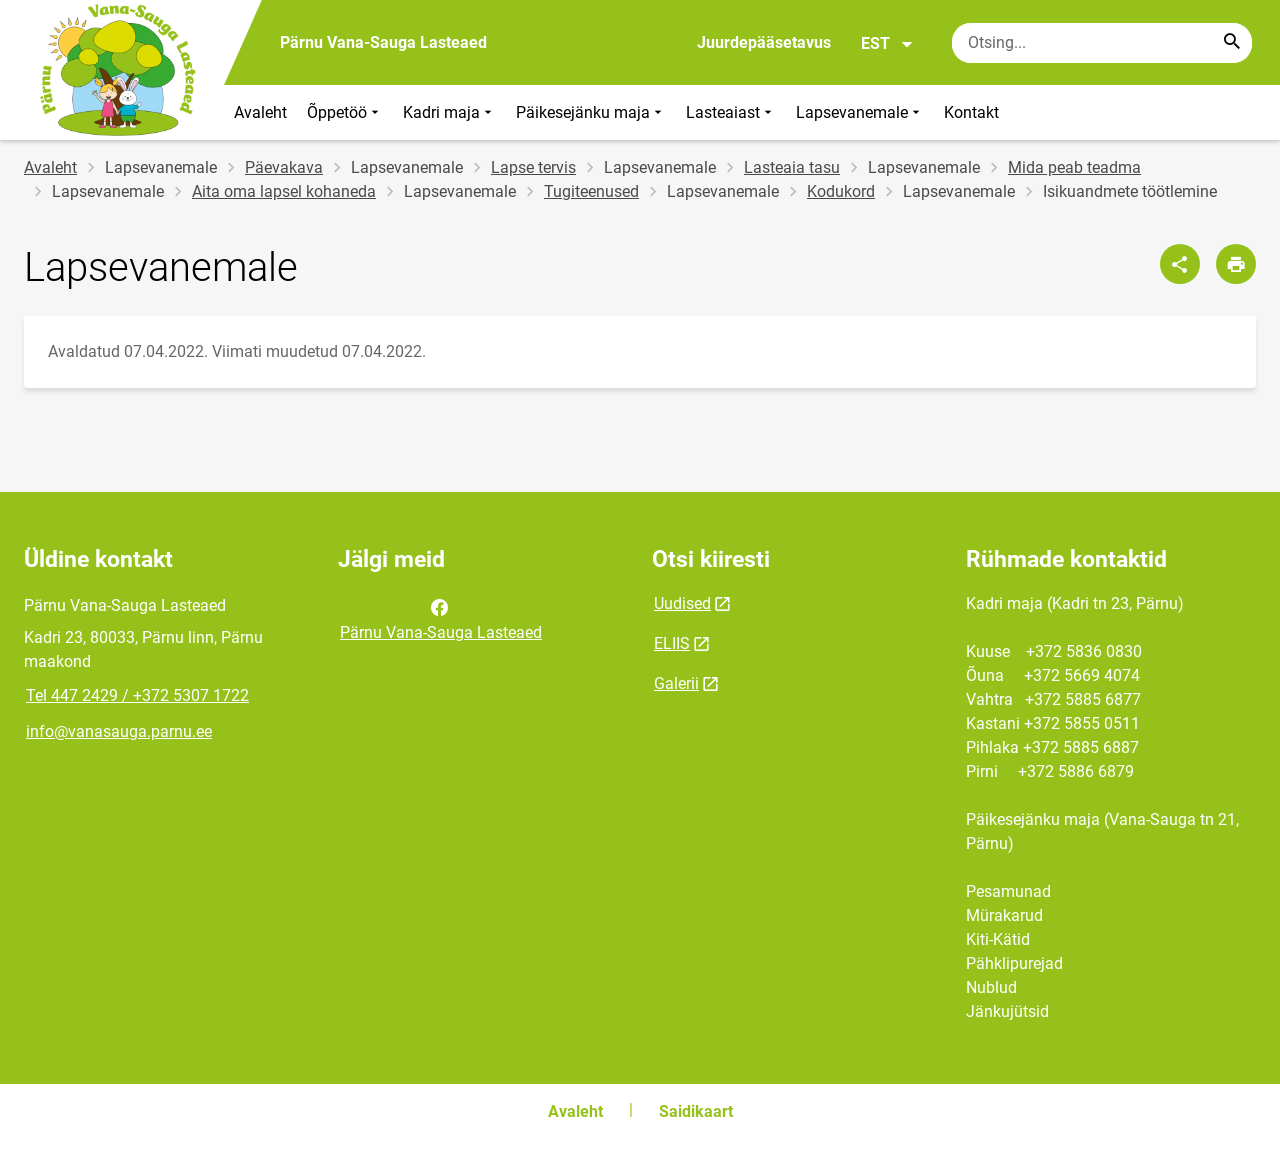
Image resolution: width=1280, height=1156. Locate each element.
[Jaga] (1180, 264)
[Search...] (1232, 43)
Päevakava (284, 167)
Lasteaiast (731, 112)
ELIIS (672, 643)
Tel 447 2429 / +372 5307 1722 (137, 695)
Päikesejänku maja (591, 112)
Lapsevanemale (860, 112)
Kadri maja (449, 112)
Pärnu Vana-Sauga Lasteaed (441, 618)
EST (887, 44)
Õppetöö (345, 112)
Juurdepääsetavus (764, 42)
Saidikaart (696, 1111)
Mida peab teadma (1074, 167)
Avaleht (260, 112)
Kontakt (971, 112)
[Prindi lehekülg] (1236, 264)
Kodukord (841, 191)
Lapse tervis (533, 167)
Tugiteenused (591, 191)
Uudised (682, 603)
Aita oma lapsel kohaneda (284, 191)
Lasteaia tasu (792, 167)
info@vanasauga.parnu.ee (119, 731)
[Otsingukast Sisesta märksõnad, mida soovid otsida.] (1102, 43)
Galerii (676, 683)
